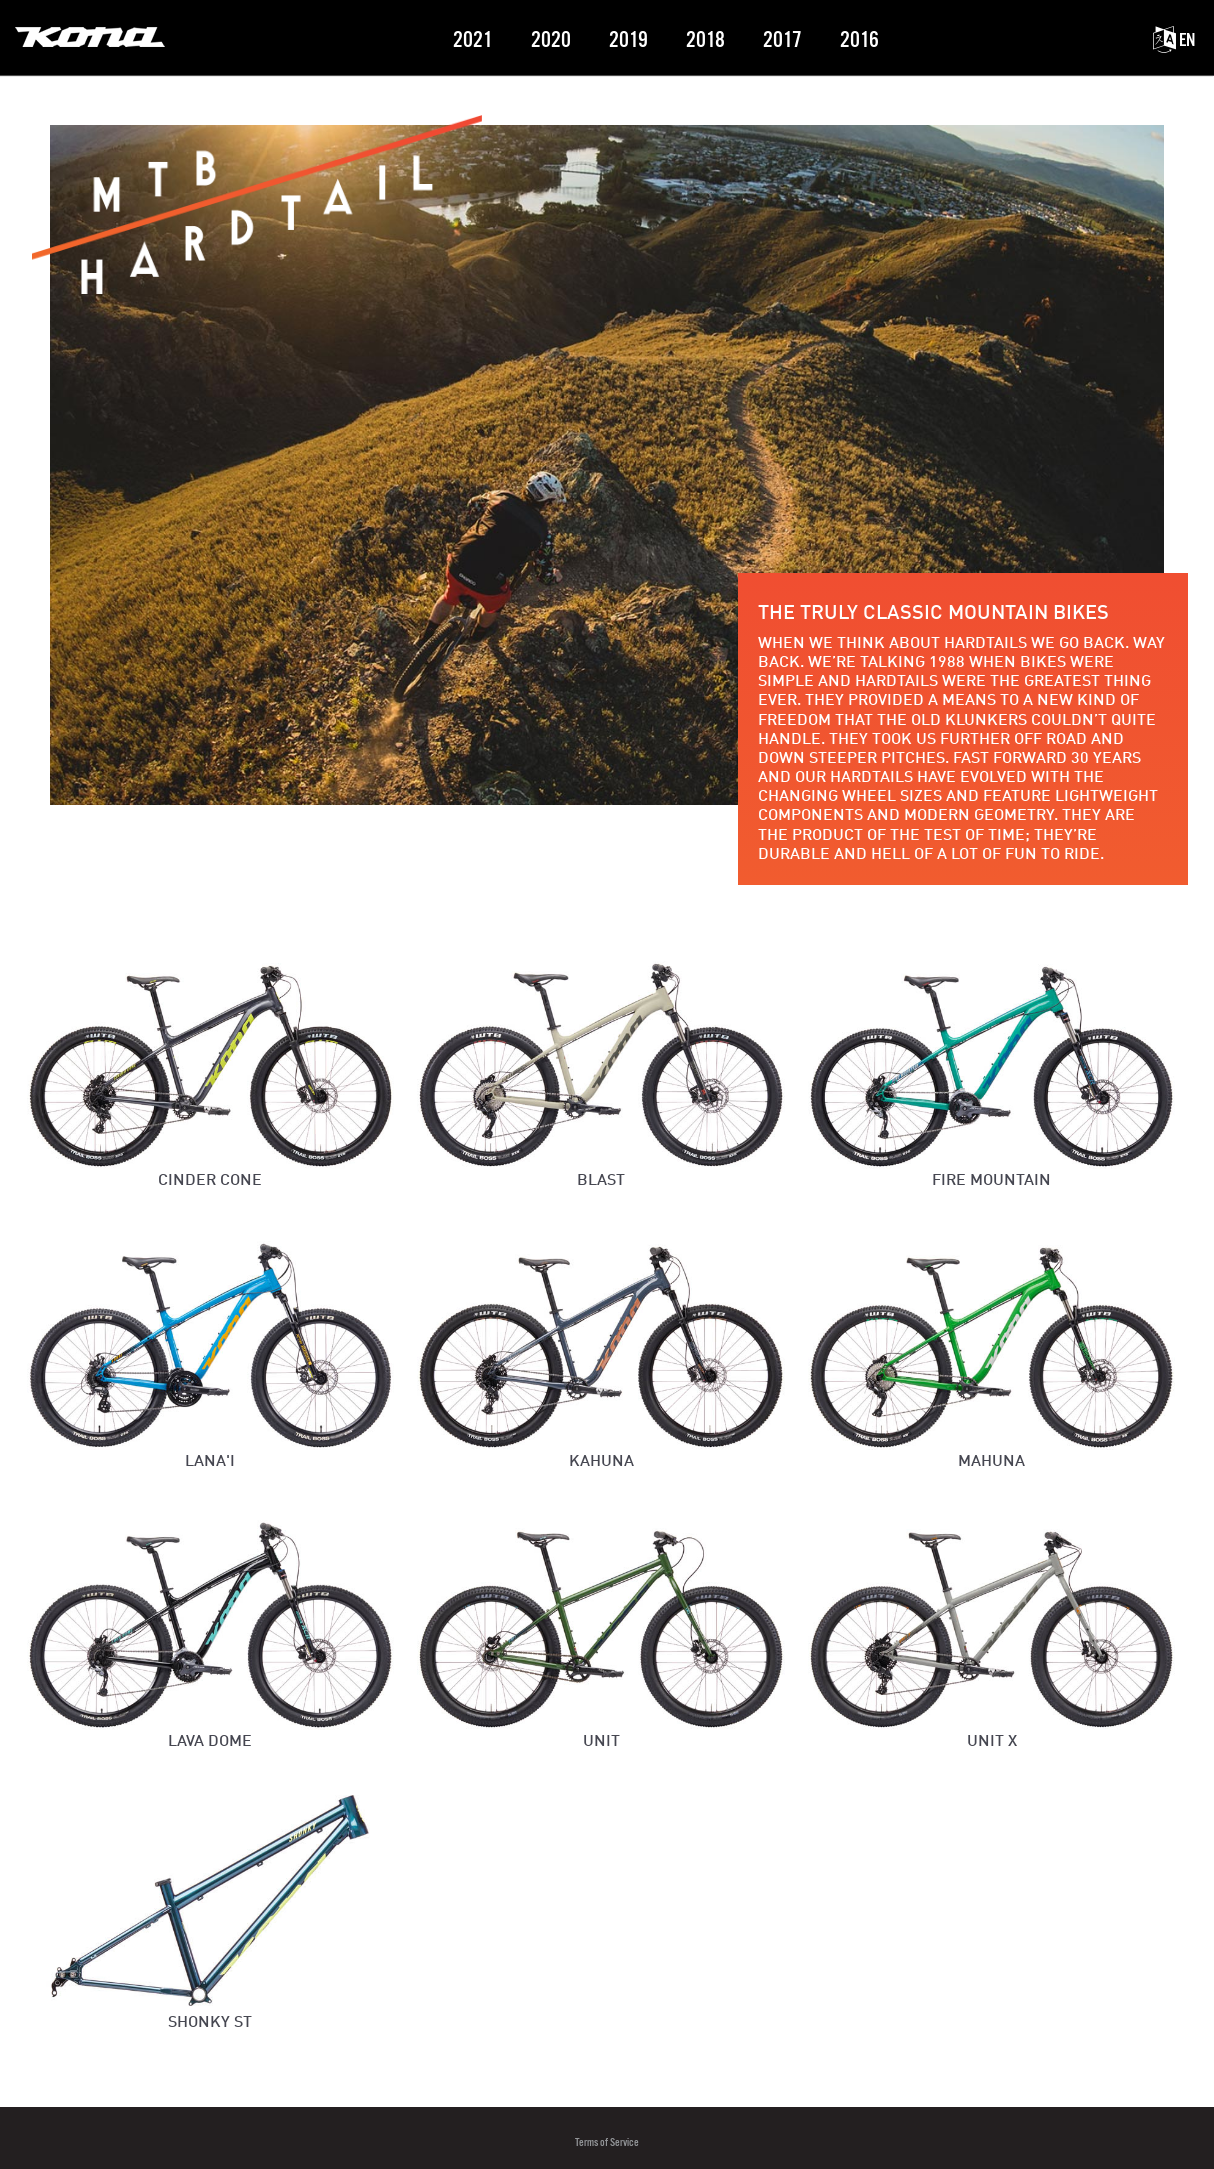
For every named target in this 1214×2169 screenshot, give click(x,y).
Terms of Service (607, 2142)
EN (1174, 40)
